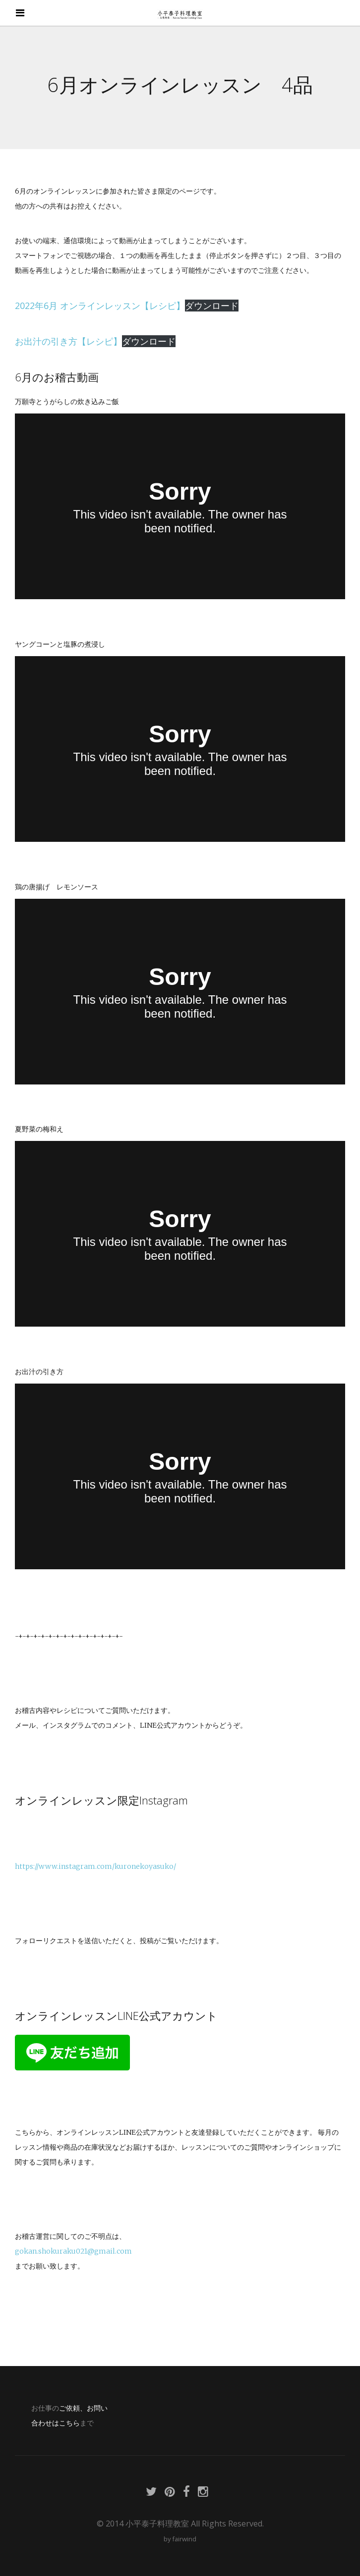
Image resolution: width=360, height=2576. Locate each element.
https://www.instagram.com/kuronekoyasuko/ (95, 1866)
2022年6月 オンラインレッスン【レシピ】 (100, 305)
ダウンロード (212, 305)
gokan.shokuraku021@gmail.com (73, 2251)
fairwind (184, 2538)
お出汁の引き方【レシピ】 (68, 341)
